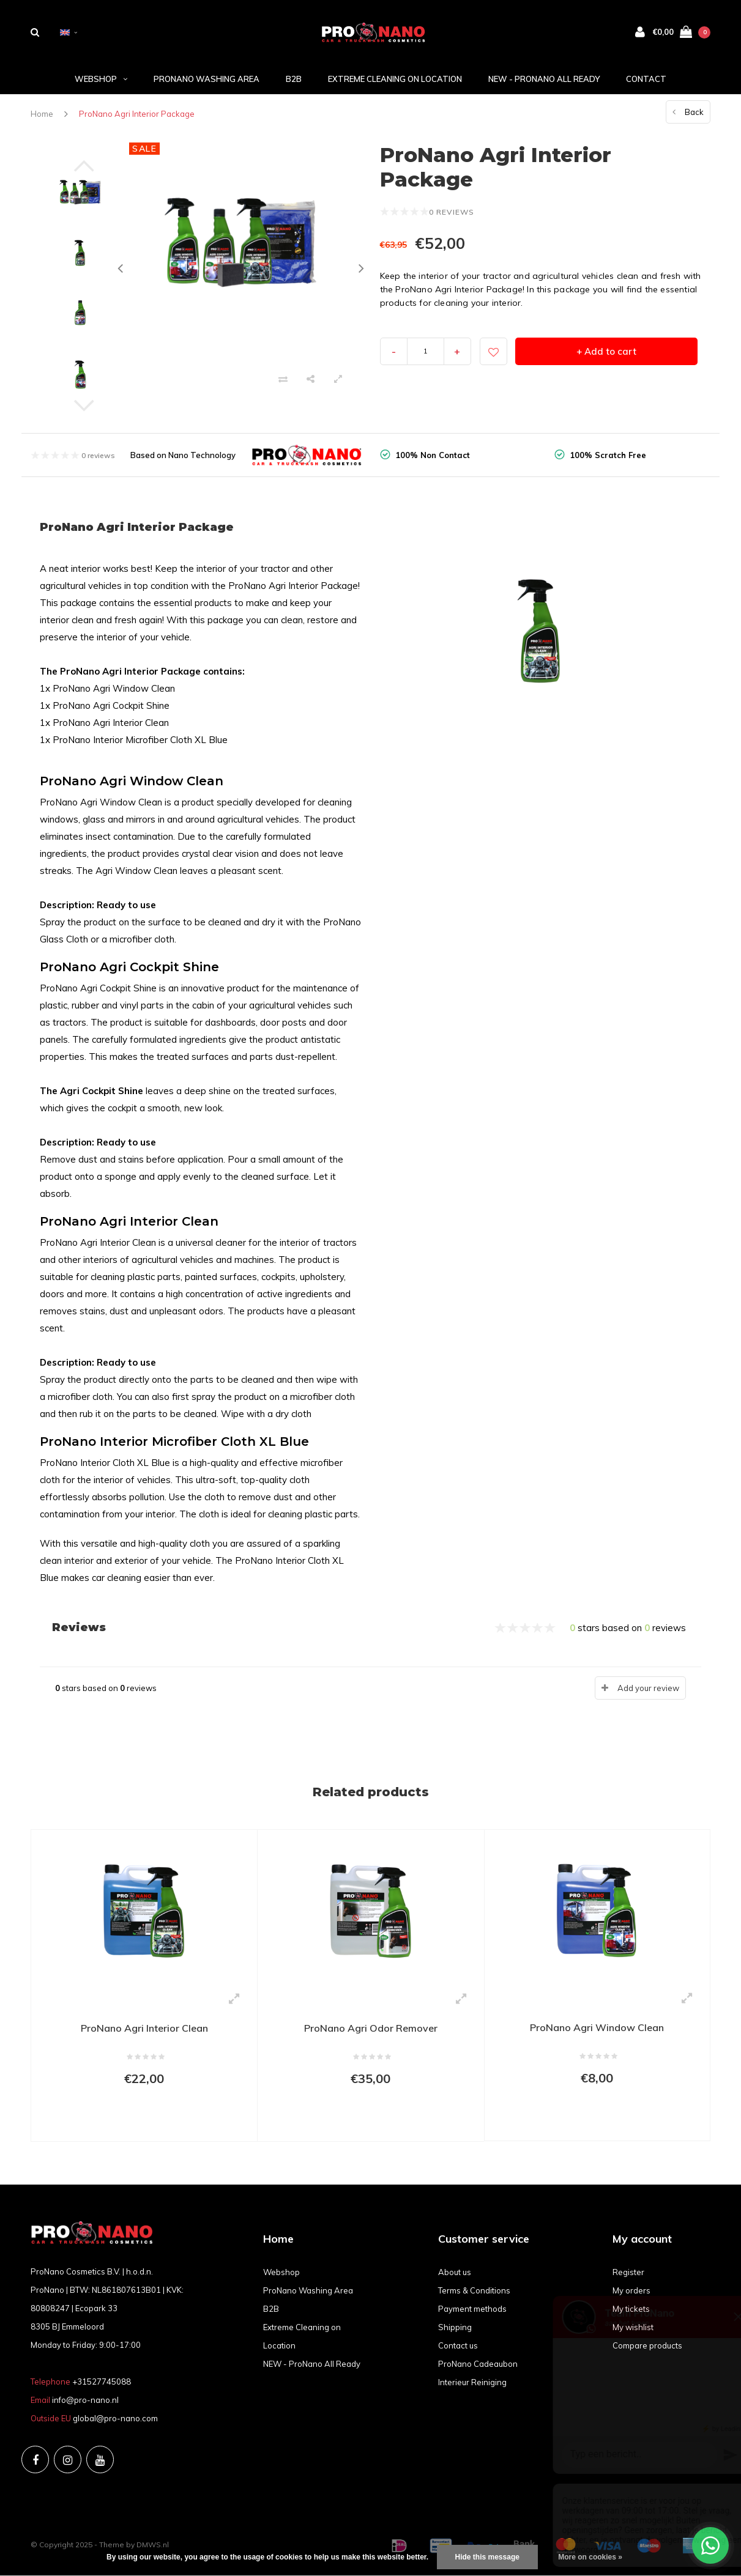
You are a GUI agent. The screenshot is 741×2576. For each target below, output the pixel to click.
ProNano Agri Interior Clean (144, 2028)
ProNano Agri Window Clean (597, 2027)
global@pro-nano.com (115, 2418)
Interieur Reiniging (472, 2382)
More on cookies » (590, 2557)
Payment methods (472, 2309)
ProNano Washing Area (206, 79)
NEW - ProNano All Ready (544, 79)
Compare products (647, 2345)
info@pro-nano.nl (85, 2400)
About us (454, 2272)
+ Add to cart (606, 351)
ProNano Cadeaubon (478, 2364)
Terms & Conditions (474, 2290)
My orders (631, 2290)
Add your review (648, 1688)
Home (42, 114)
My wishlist (633, 2327)
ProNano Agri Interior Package (137, 114)
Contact (646, 79)
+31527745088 (101, 2381)
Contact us (458, 2345)
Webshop (101, 79)
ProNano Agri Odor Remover (371, 2028)
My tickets (631, 2309)
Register (628, 2272)
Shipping (455, 2327)
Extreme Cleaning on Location (395, 79)
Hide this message (487, 2557)
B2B (294, 79)
